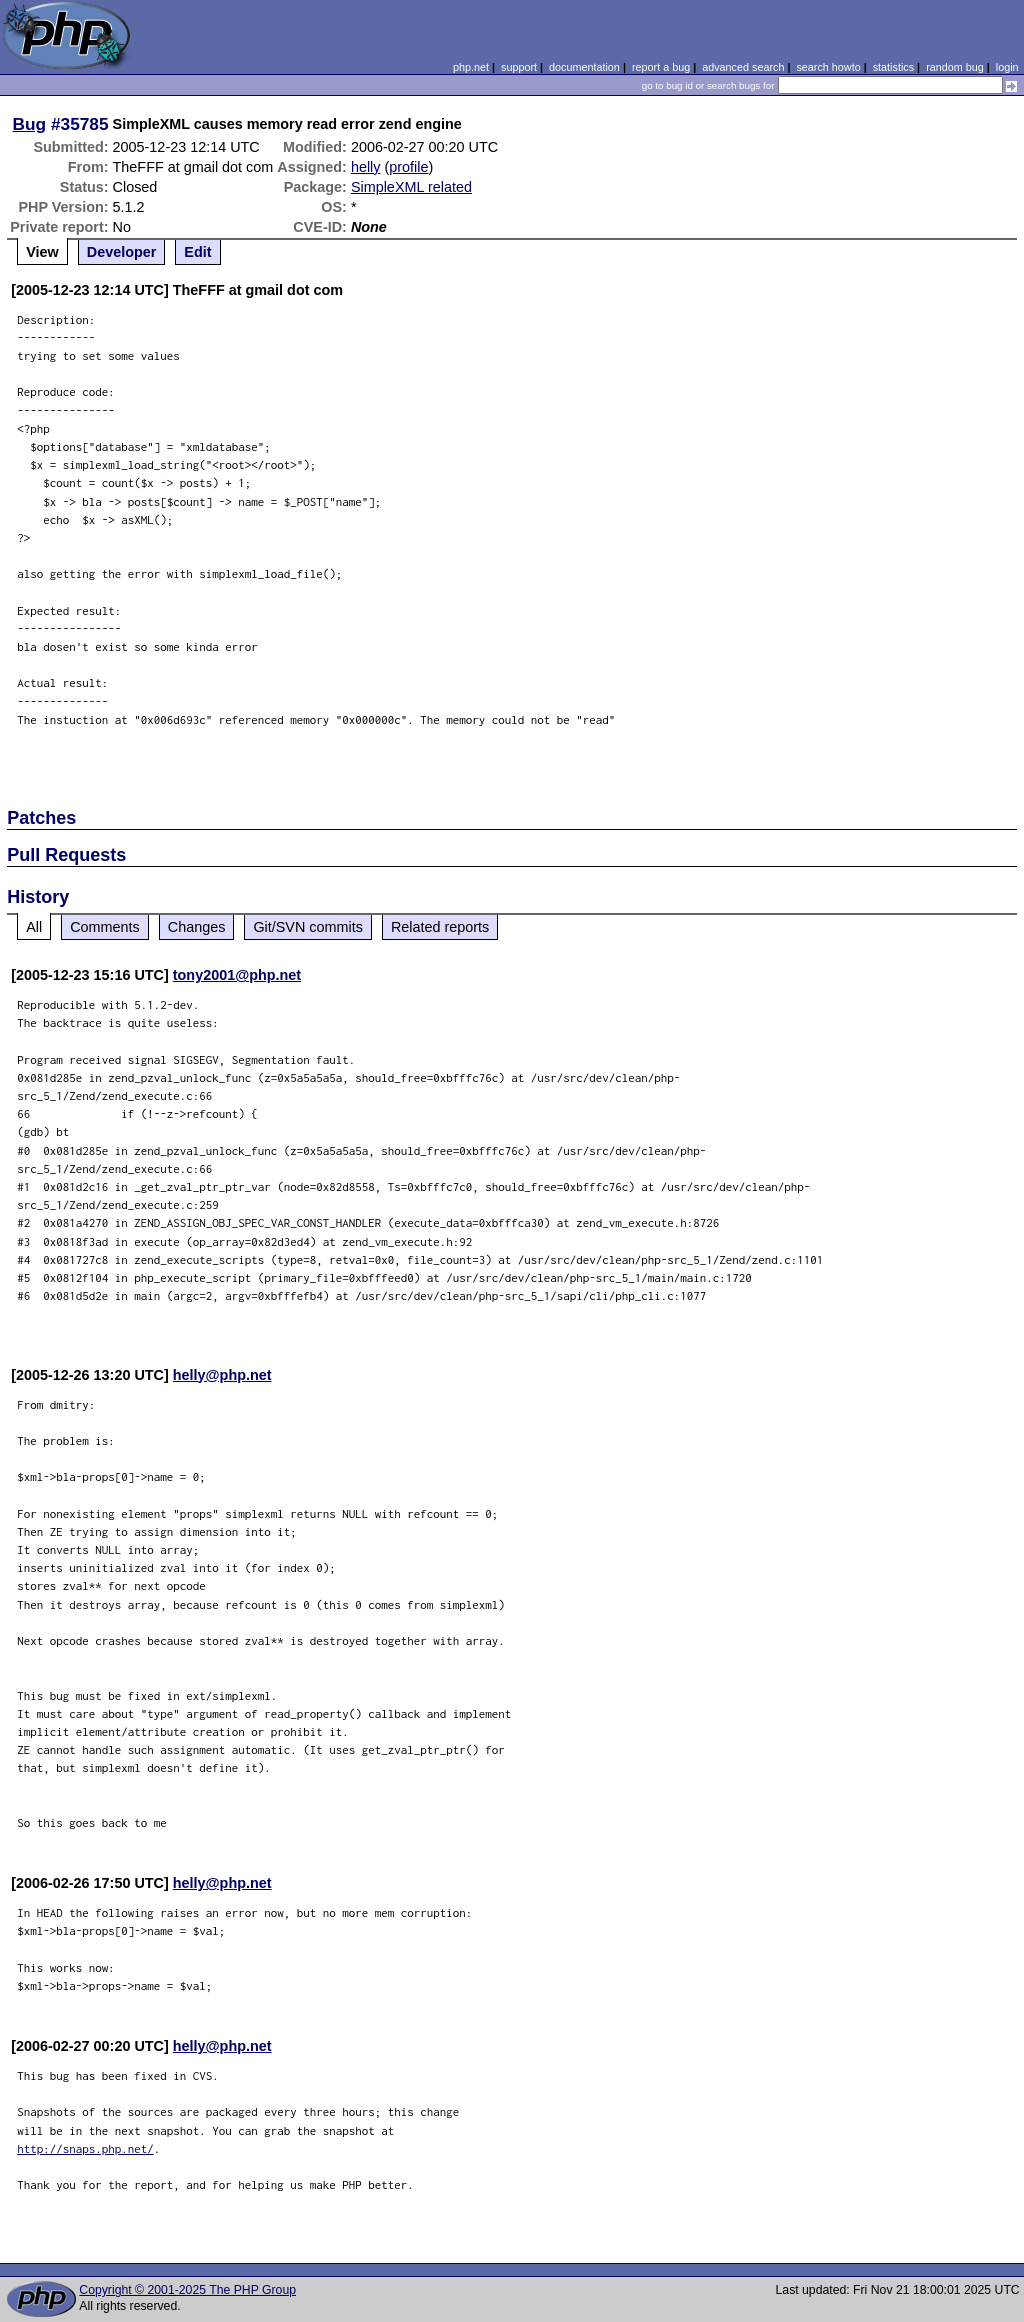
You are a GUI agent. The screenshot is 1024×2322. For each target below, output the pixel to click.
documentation (584, 67)
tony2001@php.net (237, 975)
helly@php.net (222, 1375)
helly (366, 167)
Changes (197, 927)
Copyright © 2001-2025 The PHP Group (187, 2290)
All (34, 927)
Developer (122, 252)
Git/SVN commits (308, 927)
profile (408, 167)
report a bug (661, 67)
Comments (105, 927)
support (519, 67)
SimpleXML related (411, 187)
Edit (197, 252)
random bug (955, 67)
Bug (30, 124)
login (1007, 67)
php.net (471, 67)
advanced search (743, 67)
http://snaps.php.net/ (85, 2148)
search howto (828, 67)
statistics (893, 67)
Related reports (440, 927)
